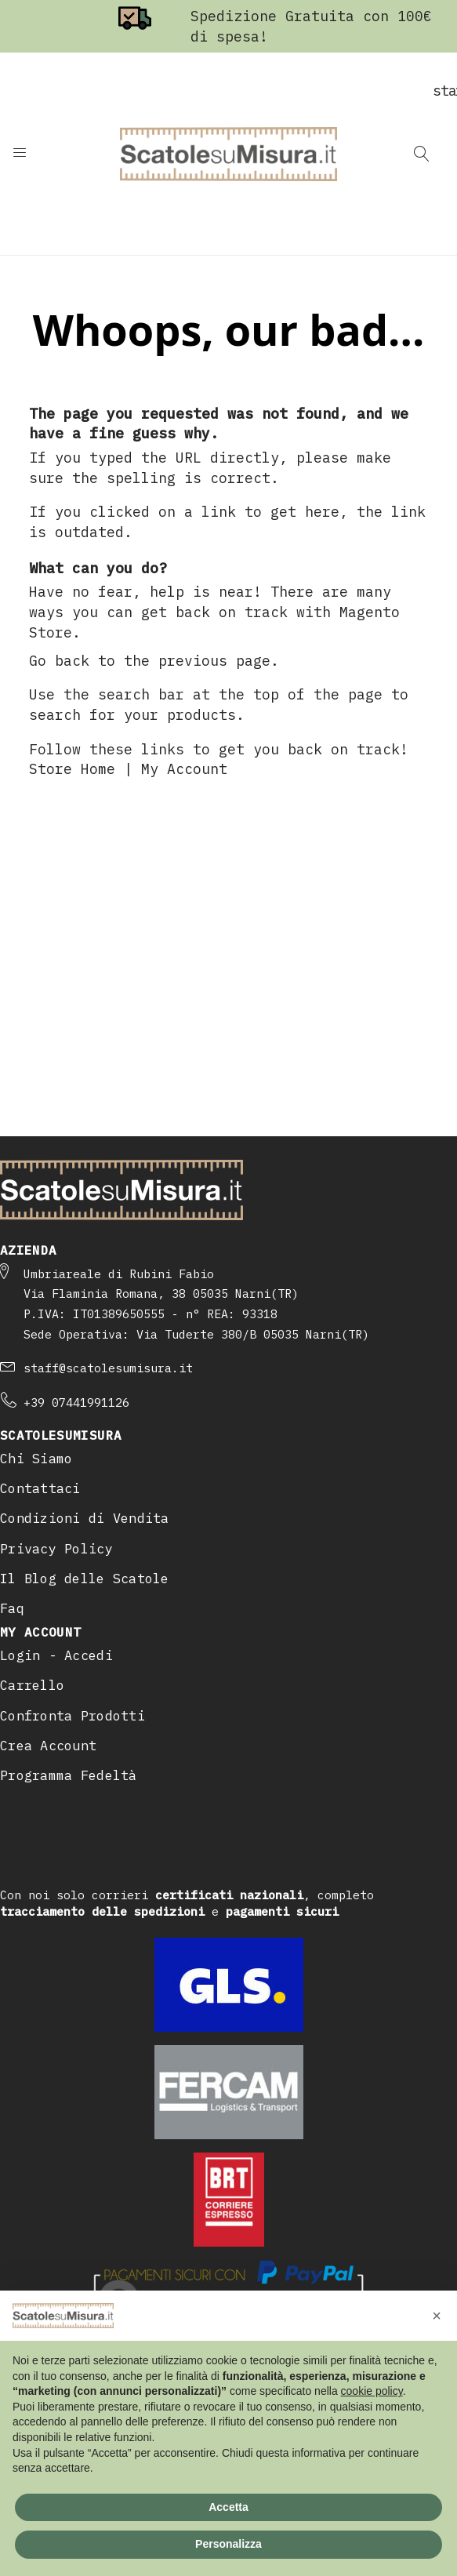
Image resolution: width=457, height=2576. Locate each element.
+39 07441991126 (76, 1402)
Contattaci (40, 1488)
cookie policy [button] (372, 2391)
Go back (59, 661)
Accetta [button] (228, 2507)
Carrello (32, 1685)
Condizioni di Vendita (84, 1518)
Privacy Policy (56, 1548)
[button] (436, 2315)
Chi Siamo (36, 1458)
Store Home (72, 769)
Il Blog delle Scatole (84, 1578)
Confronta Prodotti (72, 1715)
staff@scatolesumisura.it (108, 1368)
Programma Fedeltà (68, 1775)
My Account (184, 769)
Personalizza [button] (228, 2544)
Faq (12, 1608)
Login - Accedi (56, 1655)
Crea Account (48, 1745)
